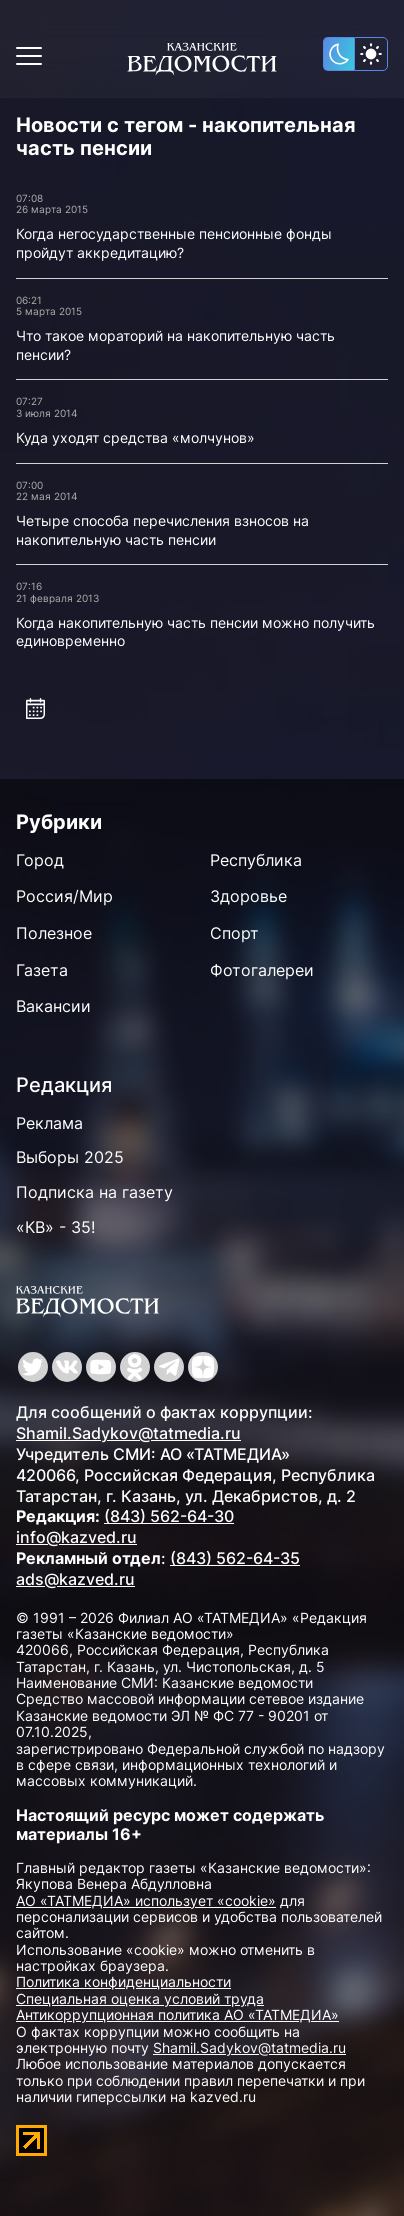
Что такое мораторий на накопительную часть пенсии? (175, 345)
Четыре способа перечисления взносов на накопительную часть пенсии (162, 530)
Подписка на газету (94, 1192)
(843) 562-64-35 (235, 1558)
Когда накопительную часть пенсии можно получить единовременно (195, 632)
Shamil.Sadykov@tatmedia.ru (128, 1433)
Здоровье (248, 896)
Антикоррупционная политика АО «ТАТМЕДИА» (177, 2014)
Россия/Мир (64, 896)
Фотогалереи (262, 970)
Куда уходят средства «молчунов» (135, 437)
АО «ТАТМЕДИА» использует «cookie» (146, 1900)
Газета (42, 970)
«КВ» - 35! (55, 1227)
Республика (256, 860)
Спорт (234, 933)
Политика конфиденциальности (123, 1981)
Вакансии (53, 1006)
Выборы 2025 (70, 1157)
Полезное (54, 933)
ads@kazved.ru (75, 1579)
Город (40, 860)
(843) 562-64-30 (169, 1516)
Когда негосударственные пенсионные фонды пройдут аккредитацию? (174, 243)
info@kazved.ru (76, 1537)
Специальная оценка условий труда (140, 1998)
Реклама (49, 1123)
